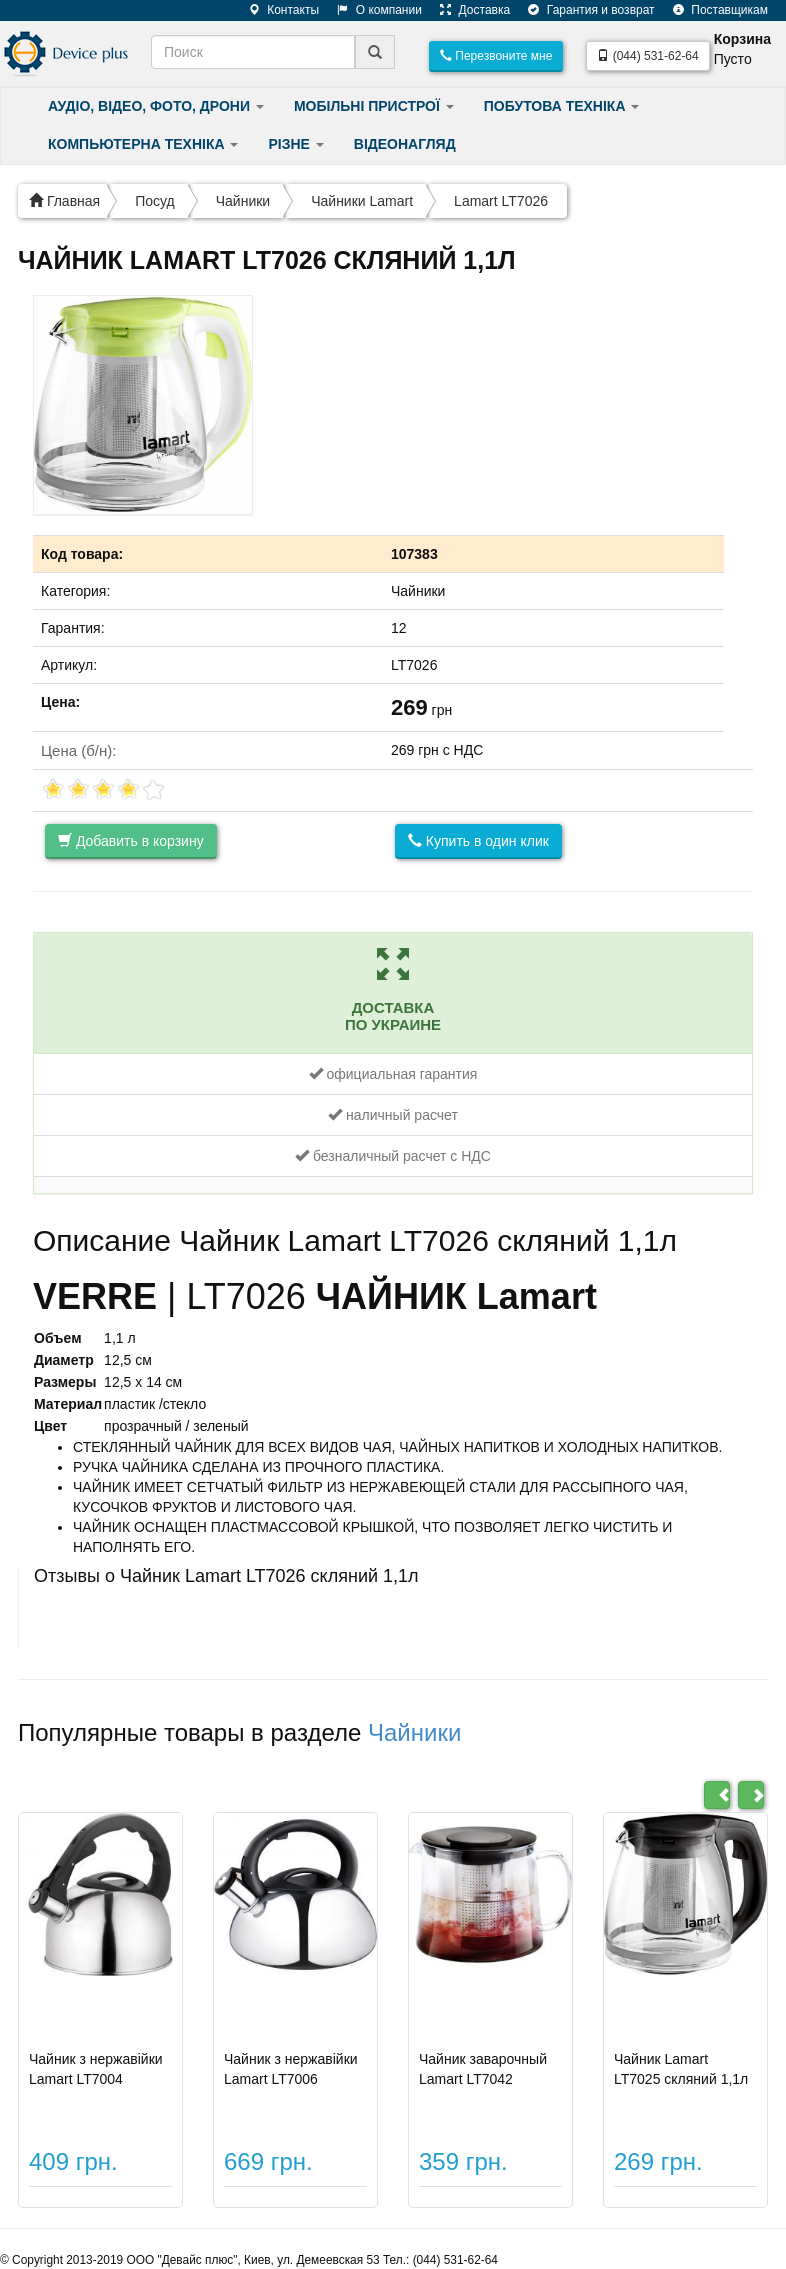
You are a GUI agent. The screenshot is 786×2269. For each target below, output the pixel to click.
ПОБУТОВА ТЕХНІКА (562, 106)
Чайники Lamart (362, 201)
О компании (372, 10)
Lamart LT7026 (501, 201)
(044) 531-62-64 (647, 56)
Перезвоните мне (496, 56)
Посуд (155, 201)
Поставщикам (713, 10)
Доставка (467, 10)
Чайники (243, 201)
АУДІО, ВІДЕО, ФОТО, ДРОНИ (156, 106)
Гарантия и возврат (583, 10)
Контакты (276, 10)
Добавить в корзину (131, 841)
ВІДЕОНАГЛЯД (405, 144)
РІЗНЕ (295, 144)
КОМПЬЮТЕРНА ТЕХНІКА (143, 144)
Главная (64, 201)
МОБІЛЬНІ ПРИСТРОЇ (374, 106)
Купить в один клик (478, 841)
